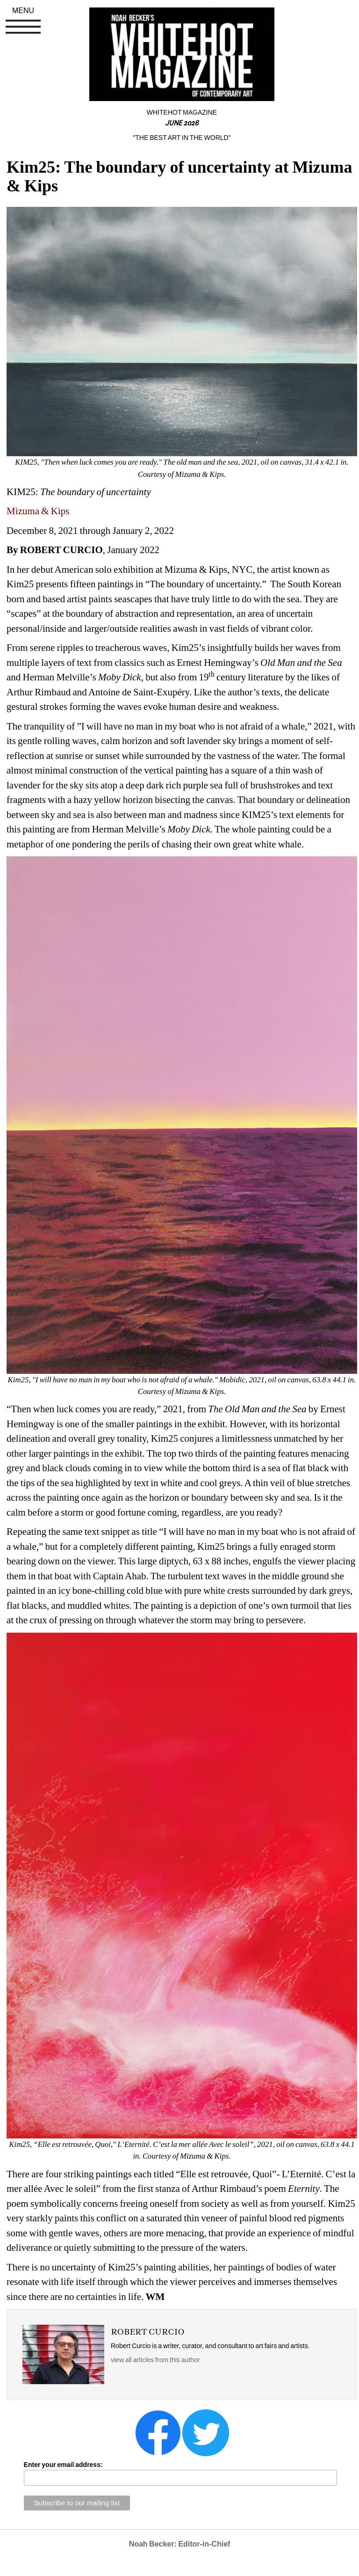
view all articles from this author (155, 2360)
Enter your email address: (63, 2464)
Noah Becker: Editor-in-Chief (179, 2544)
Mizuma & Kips (39, 511)
